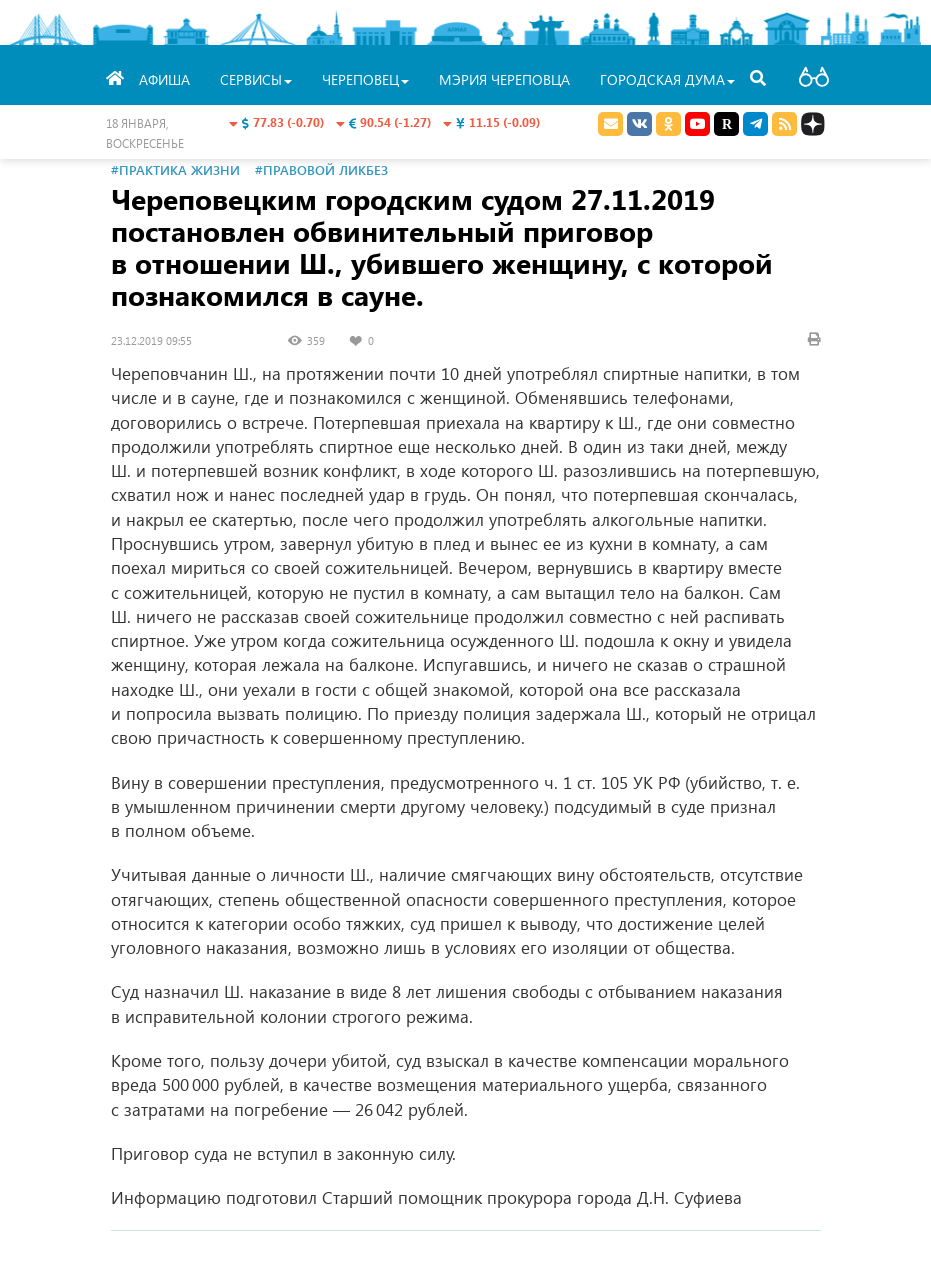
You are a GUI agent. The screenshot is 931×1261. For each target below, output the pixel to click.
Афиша (164, 79)
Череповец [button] (365, 79)
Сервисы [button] (256, 79)
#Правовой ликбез (321, 169)
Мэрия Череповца (504, 79)
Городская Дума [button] (667, 79)
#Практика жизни (175, 169)
